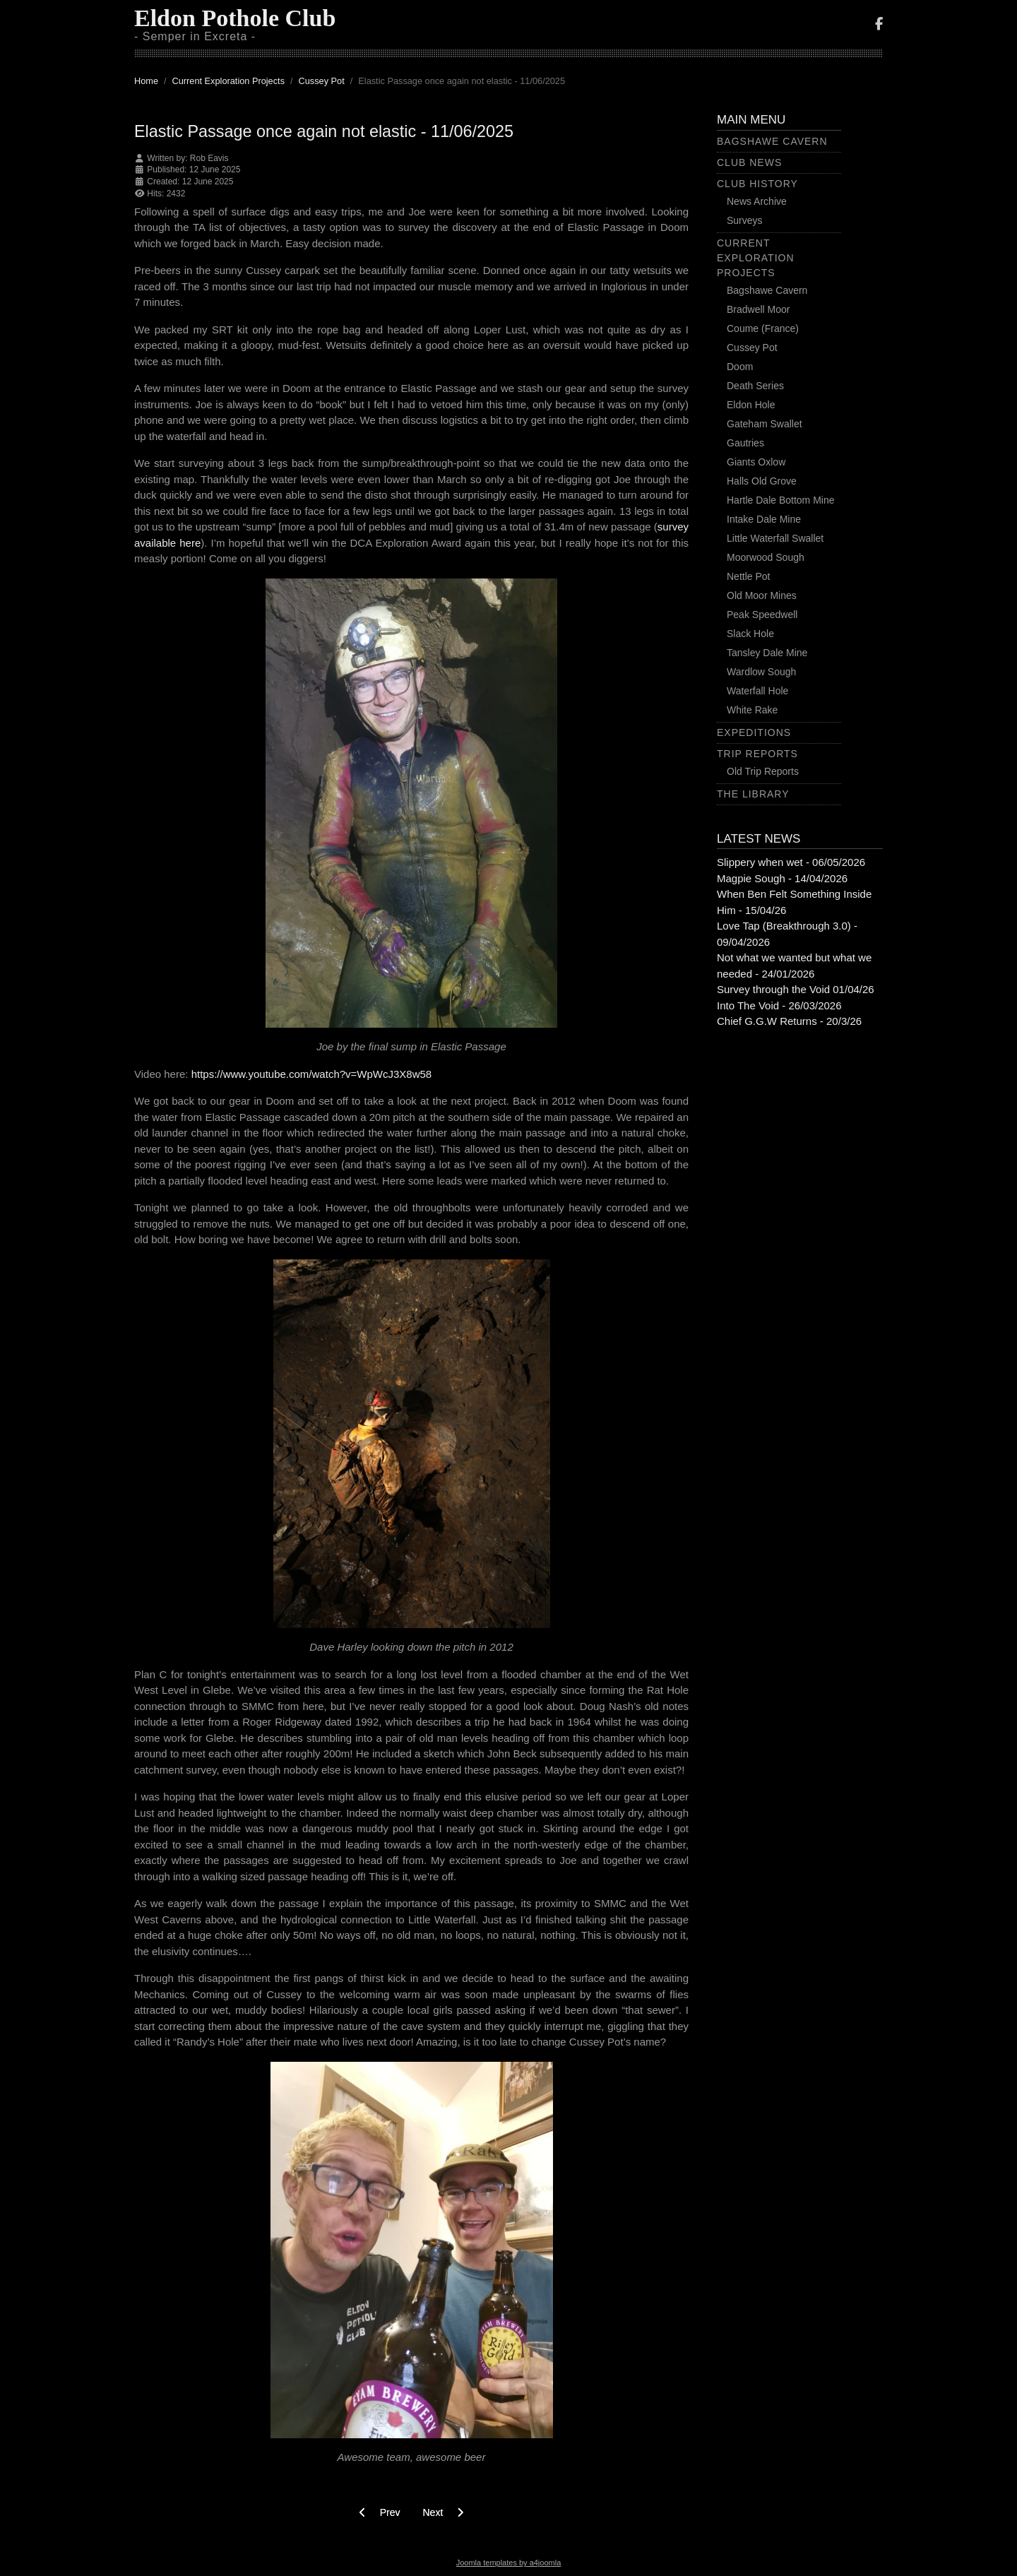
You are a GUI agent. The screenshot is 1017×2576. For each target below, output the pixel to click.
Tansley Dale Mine (767, 652)
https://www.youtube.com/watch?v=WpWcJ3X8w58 (311, 1074)
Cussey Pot (752, 347)
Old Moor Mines (762, 595)
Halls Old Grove (762, 481)
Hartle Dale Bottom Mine (781, 500)
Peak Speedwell (762, 614)
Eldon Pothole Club (234, 18)
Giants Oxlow (756, 462)
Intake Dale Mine (764, 519)
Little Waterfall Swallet (775, 538)
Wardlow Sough (761, 671)
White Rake (752, 710)
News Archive (757, 201)
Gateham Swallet (764, 423)
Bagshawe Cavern (772, 141)
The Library (753, 794)
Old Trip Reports (763, 771)
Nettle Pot (748, 576)
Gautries (745, 443)
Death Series (755, 385)
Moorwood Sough (765, 557)
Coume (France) (763, 328)
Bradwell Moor (758, 309)
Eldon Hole (751, 404)
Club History (757, 183)
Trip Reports (757, 753)
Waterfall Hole (757, 690)
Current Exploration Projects (756, 257)
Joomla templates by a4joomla (508, 2562)
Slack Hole (750, 633)
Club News (749, 162)
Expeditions (754, 732)
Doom (740, 366)
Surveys (745, 220)
